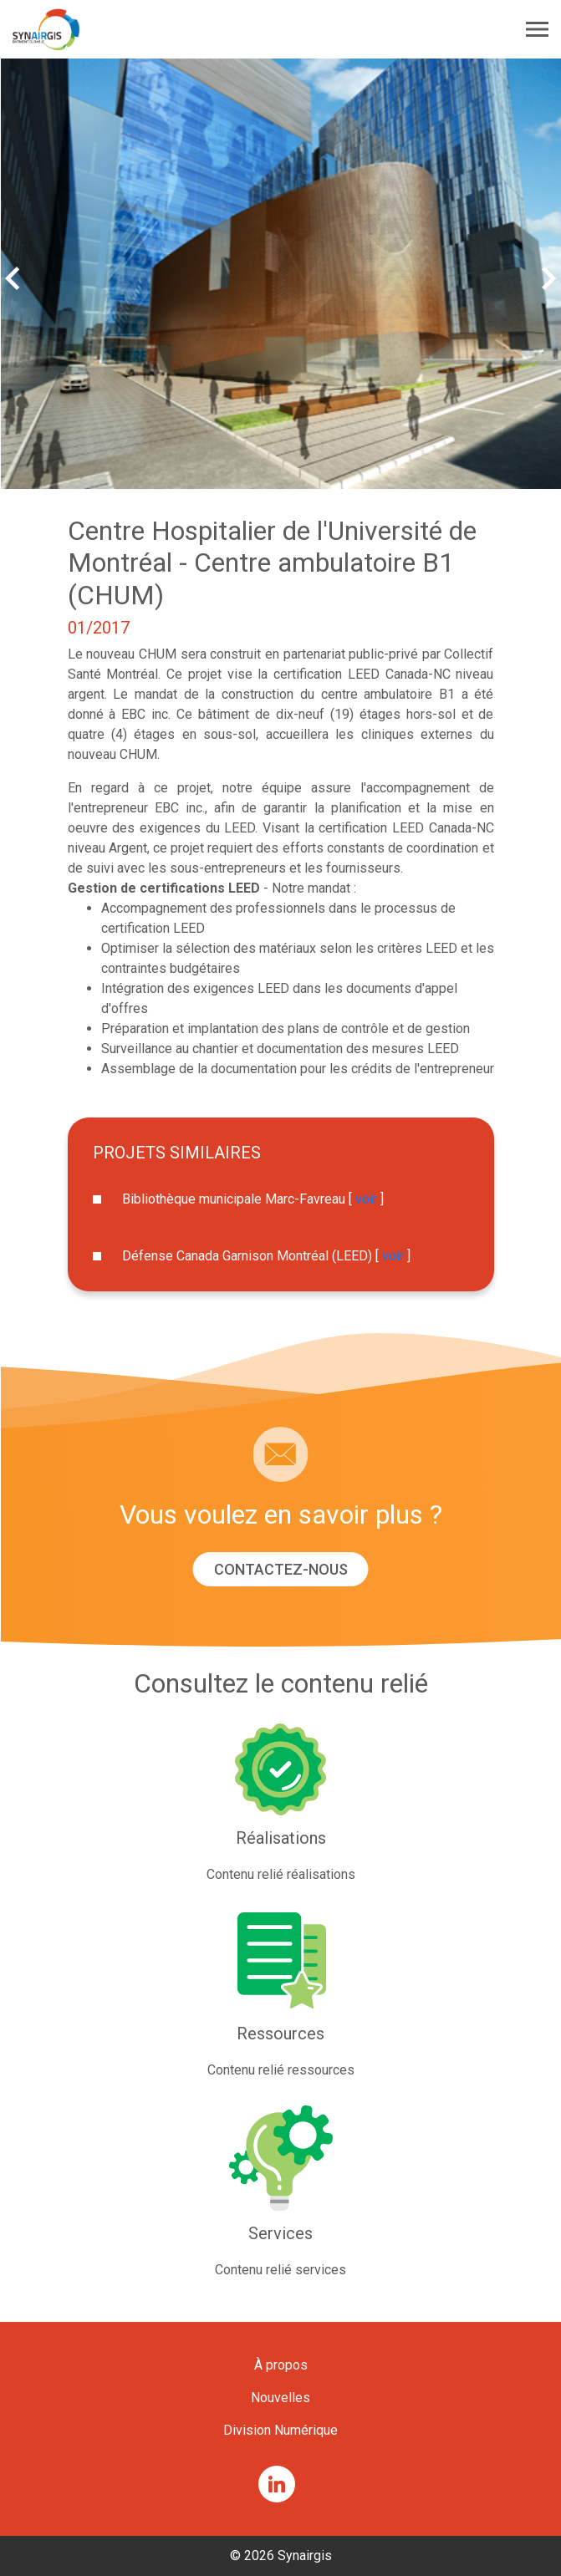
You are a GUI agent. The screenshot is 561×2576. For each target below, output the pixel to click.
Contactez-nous (281, 1569)
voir (366, 1199)
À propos (281, 2365)
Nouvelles (280, 2397)
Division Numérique (280, 2430)
